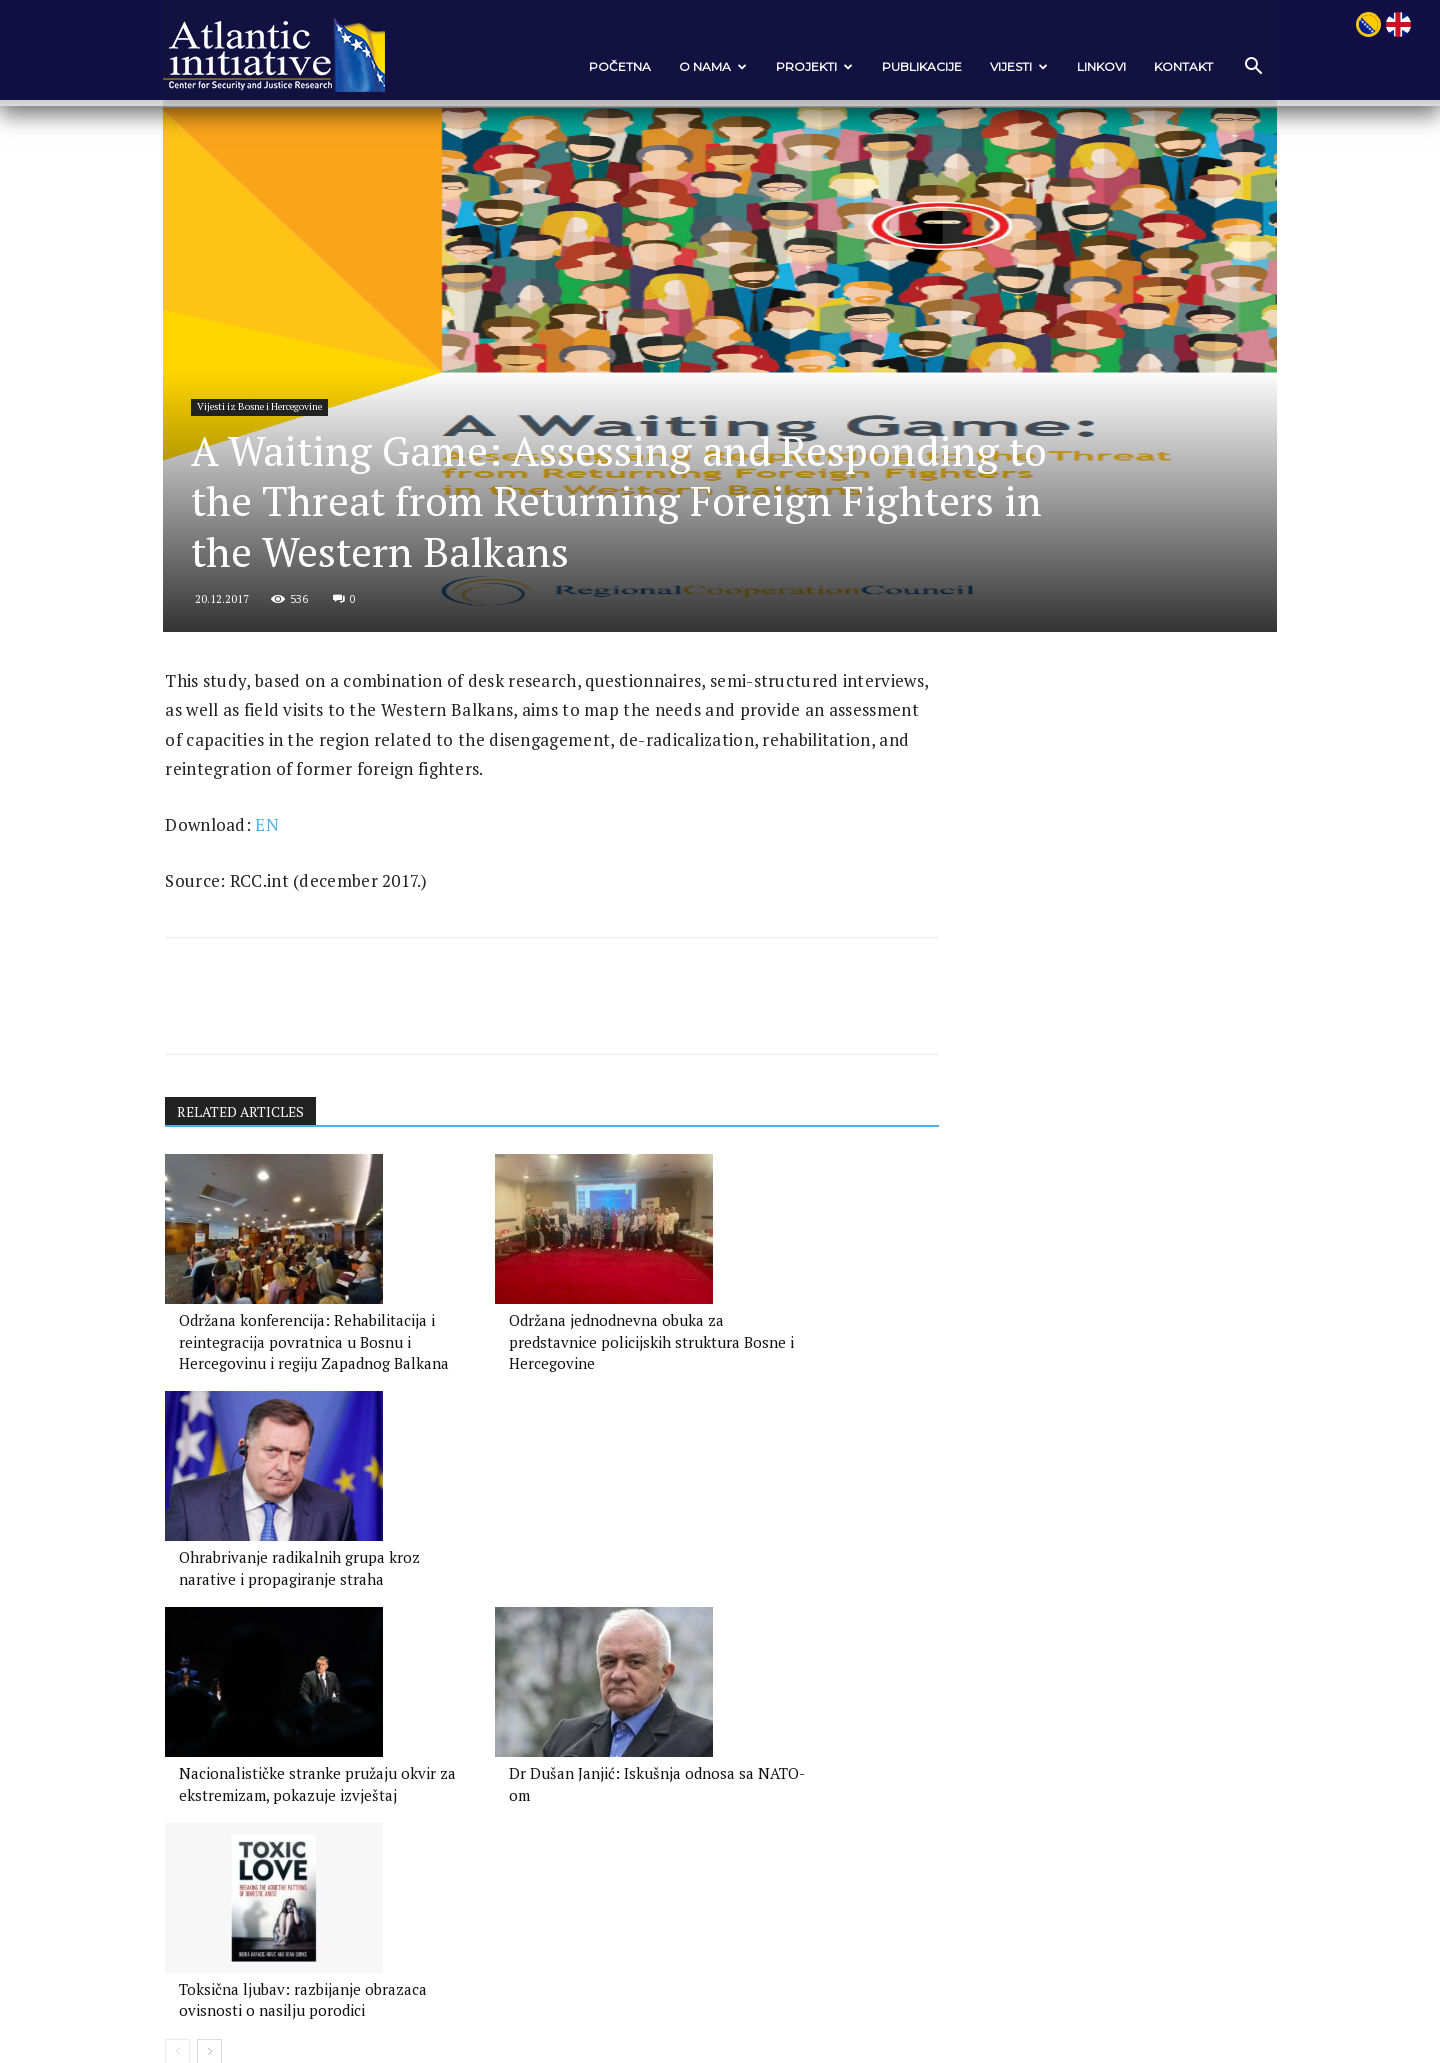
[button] (1230, 67)
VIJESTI (998, 66)
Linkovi (1080, 66)
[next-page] (230, 1768)
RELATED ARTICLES (264, 1189)
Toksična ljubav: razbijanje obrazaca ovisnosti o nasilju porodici (760, 1704)
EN (288, 900)
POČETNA (599, 66)
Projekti (793, 66)
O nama (692, 66)
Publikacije (901, 66)
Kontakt (1162, 66)
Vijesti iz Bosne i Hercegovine (284, 414)
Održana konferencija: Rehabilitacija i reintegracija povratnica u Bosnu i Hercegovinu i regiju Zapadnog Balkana (291, 1442)
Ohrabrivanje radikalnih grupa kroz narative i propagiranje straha (767, 1420)
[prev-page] (198, 1768)
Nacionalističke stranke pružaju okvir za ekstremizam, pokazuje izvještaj (295, 1704)
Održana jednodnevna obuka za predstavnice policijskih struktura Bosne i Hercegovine (532, 1420)
